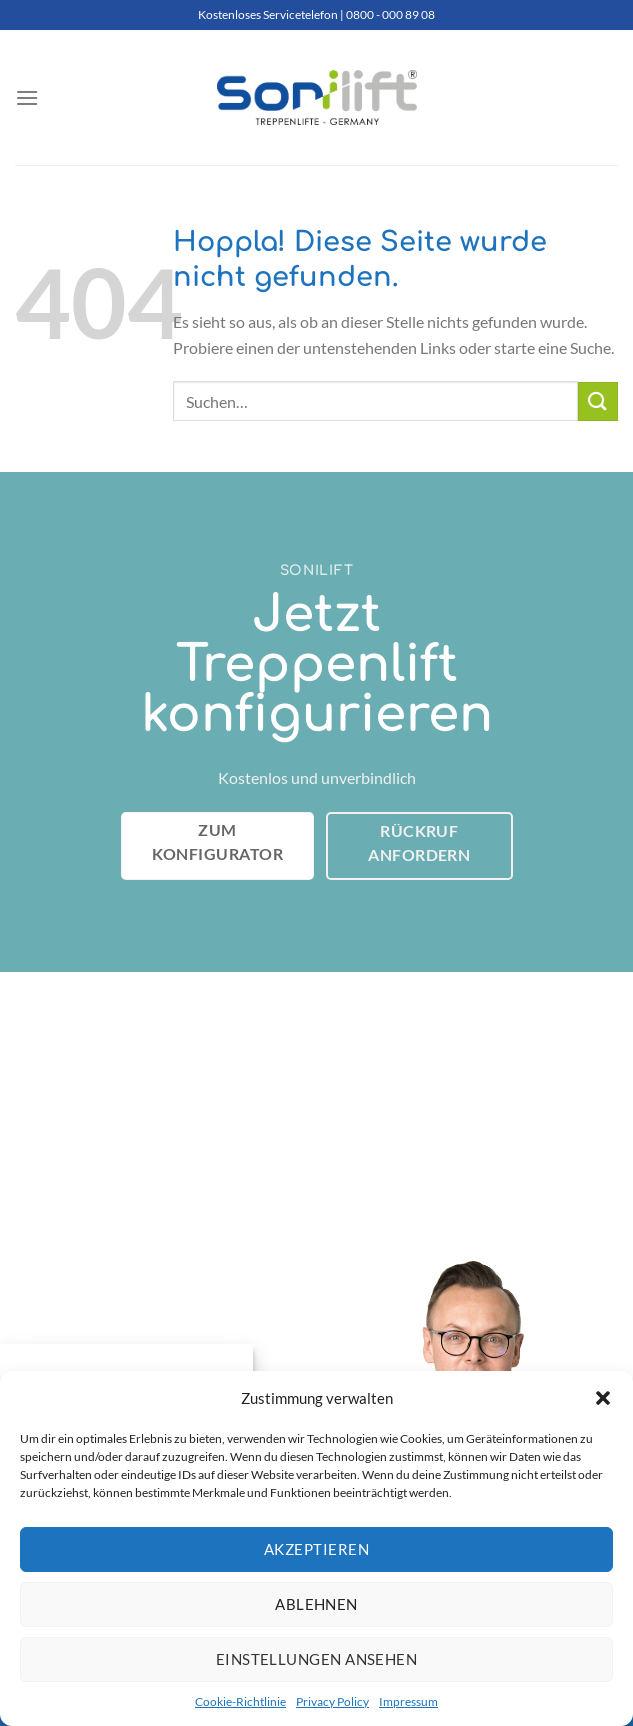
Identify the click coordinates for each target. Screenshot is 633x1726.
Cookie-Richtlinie (240, 1701)
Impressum (408, 1701)
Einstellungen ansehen (316, 1659)
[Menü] (27, 97)
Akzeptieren (316, 1549)
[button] (603, 1398)
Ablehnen (316, 1604)
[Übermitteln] (598, 401)
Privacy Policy (332, 1701)
